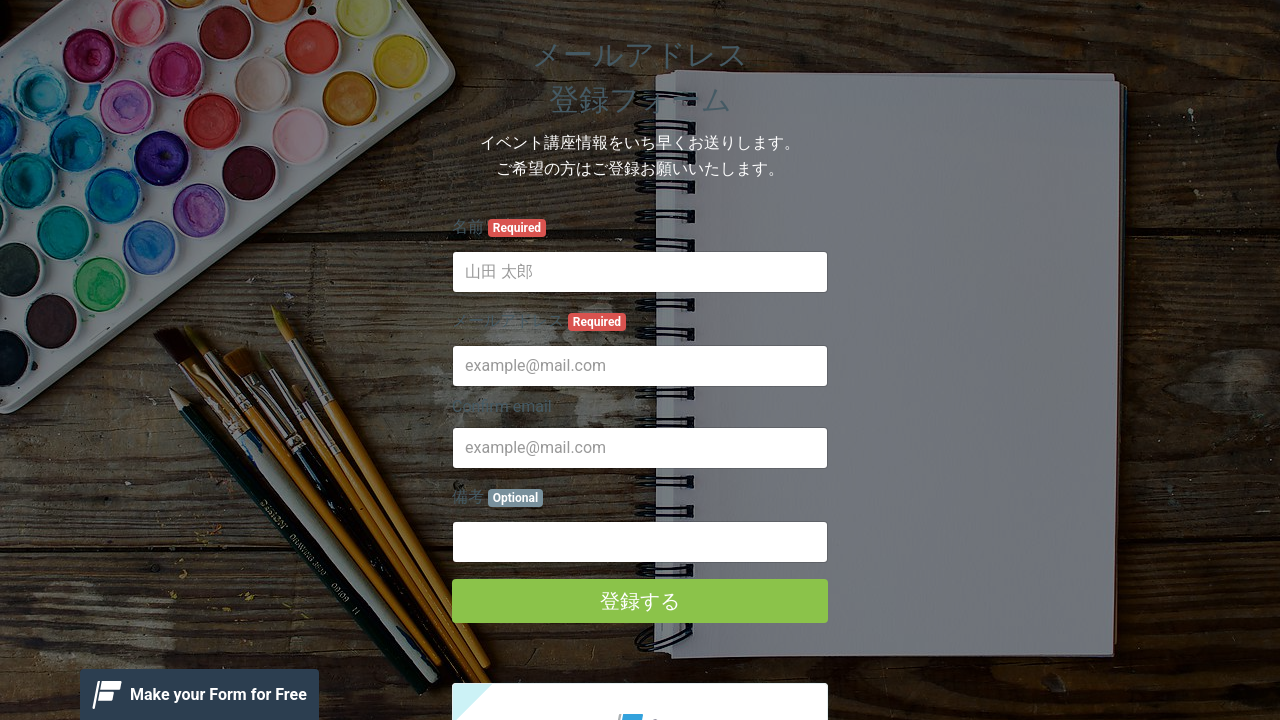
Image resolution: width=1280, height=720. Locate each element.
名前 (499, 227)
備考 (497, 497)
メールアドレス (539, 321)
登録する (640, 601)
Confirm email (502, 406)
